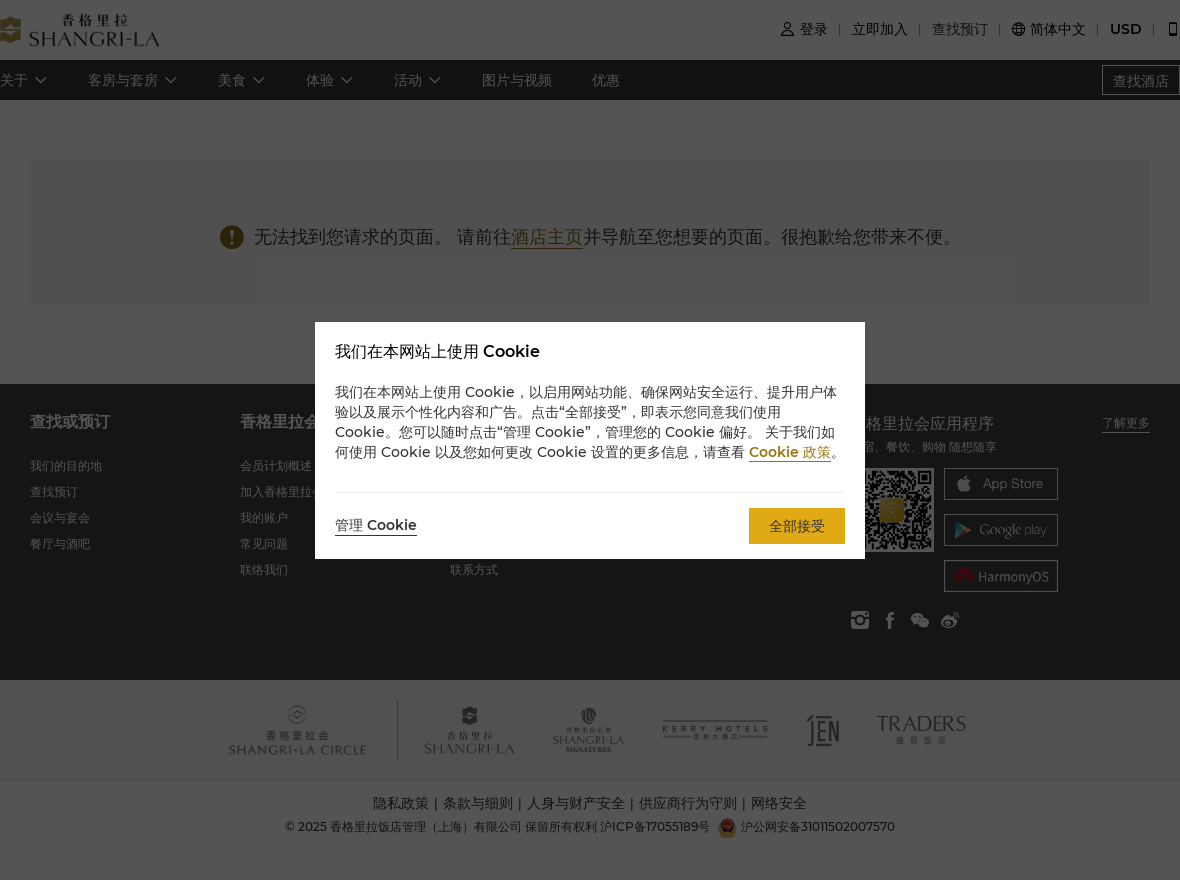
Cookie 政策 (790, 452)
